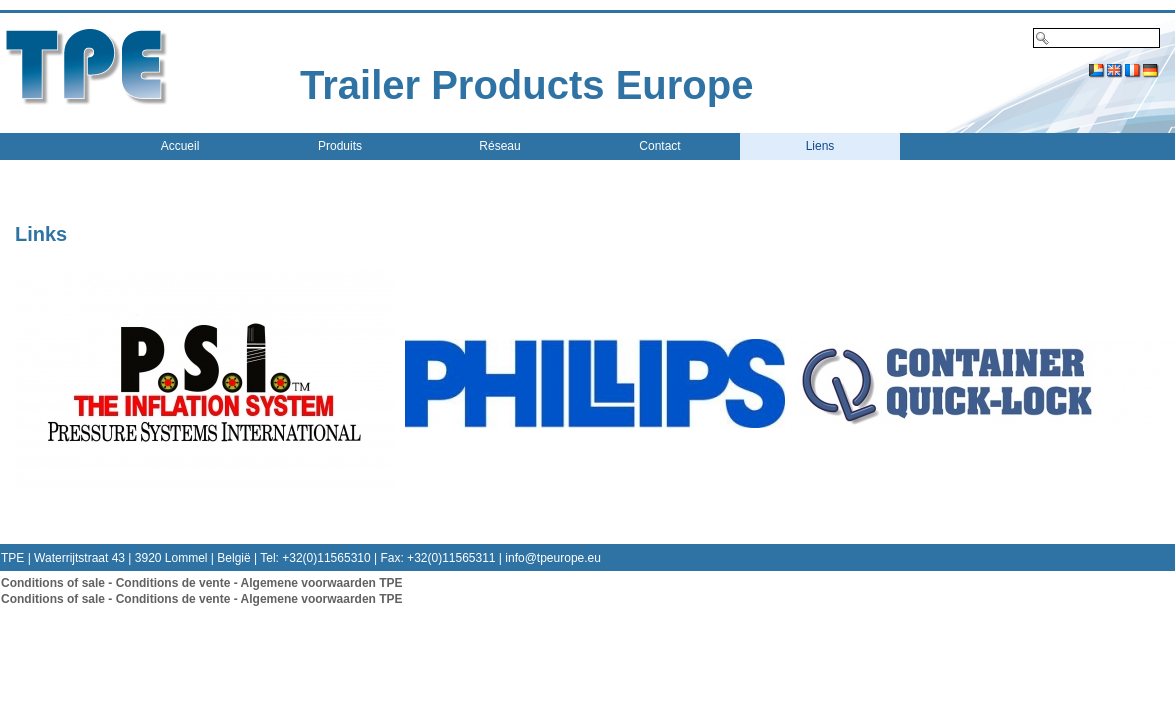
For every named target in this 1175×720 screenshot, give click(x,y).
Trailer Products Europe (526, 85)
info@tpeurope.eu (553, 558)
